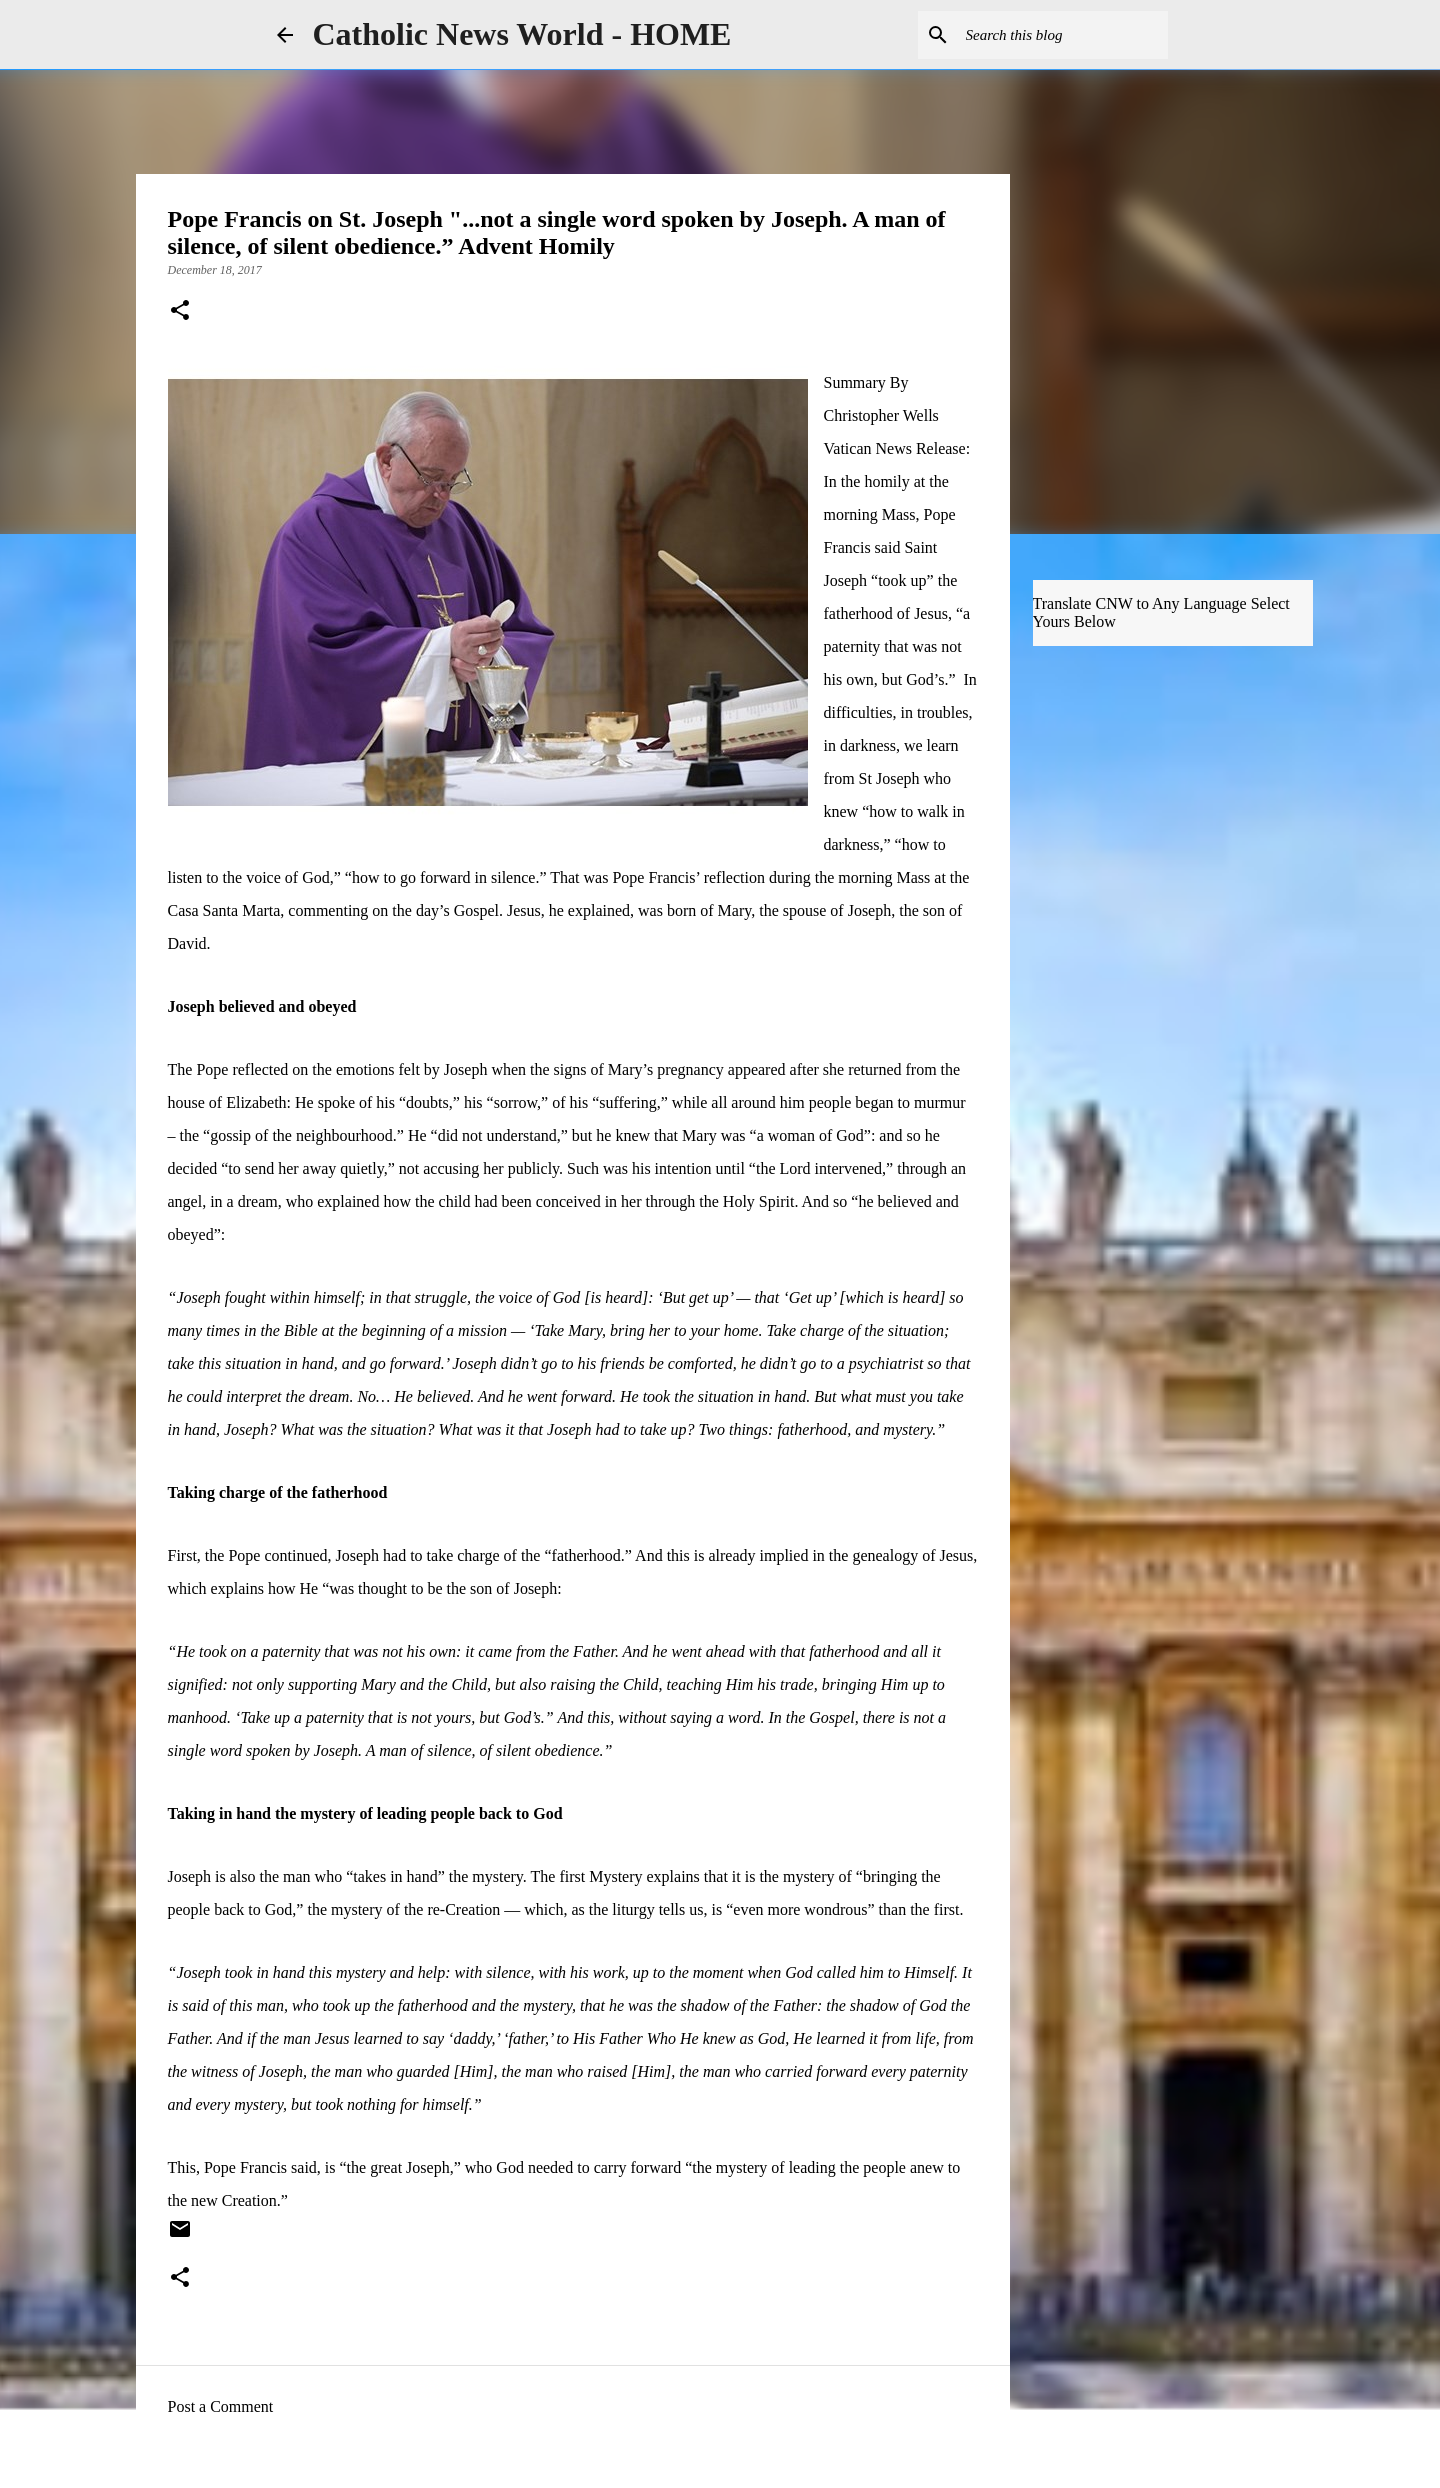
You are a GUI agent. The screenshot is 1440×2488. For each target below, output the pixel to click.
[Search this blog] (1063, 35)
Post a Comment (221, 2406)
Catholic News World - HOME (522, 34)
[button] (180, 312)
